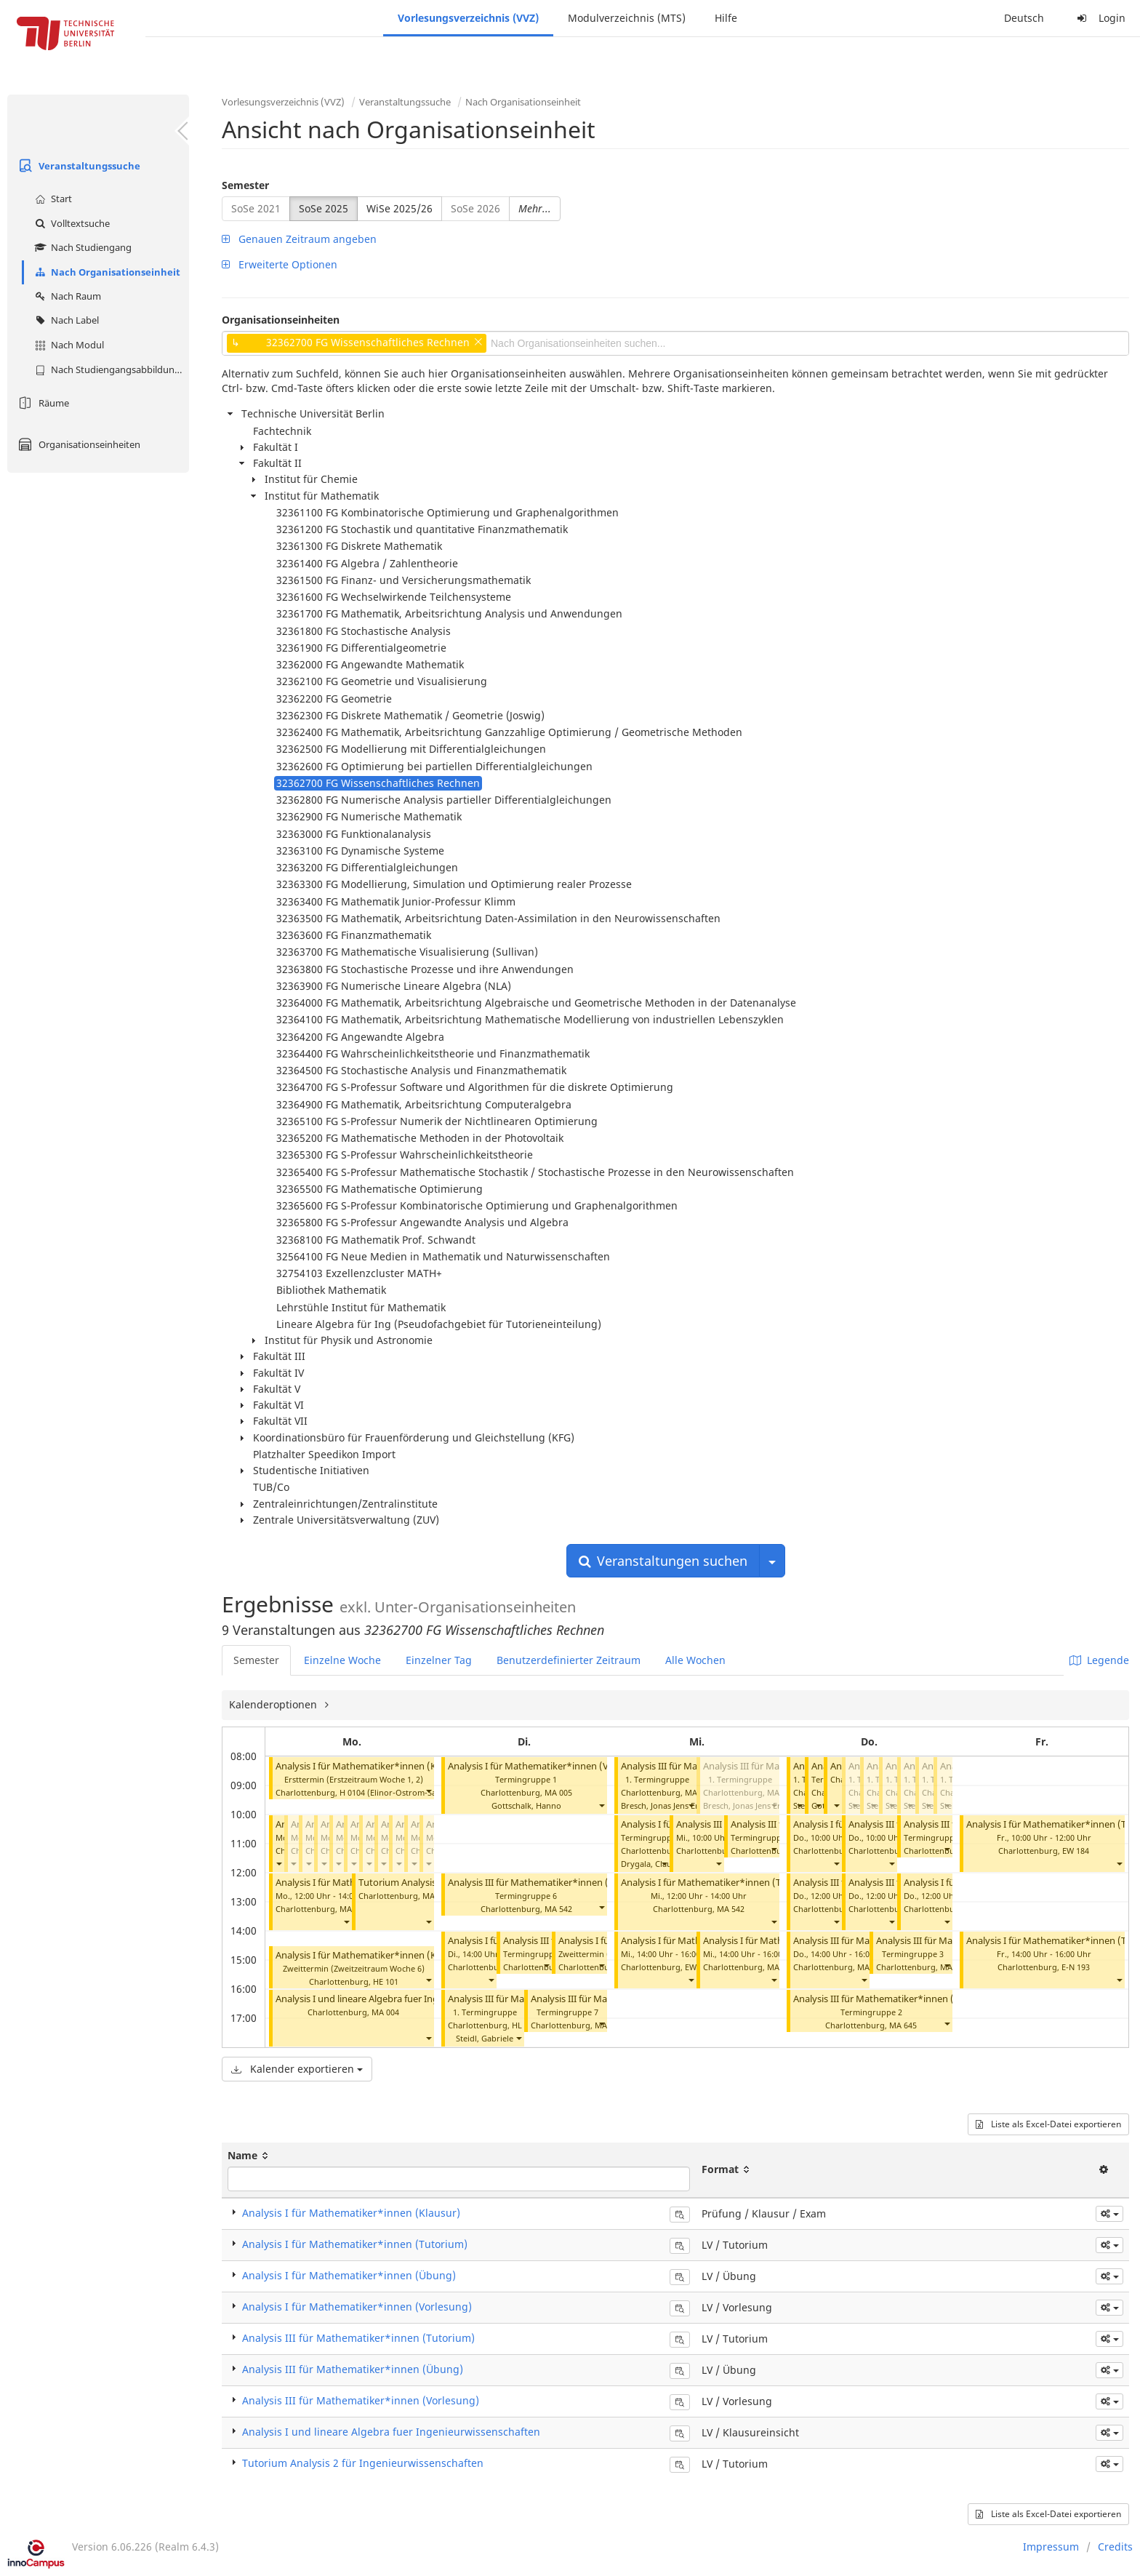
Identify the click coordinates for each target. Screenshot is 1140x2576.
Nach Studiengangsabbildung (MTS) (110, 369)
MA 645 (903, 2025)
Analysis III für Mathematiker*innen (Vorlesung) (360, 2400)
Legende (1099, 1660)
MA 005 (558, 1792)
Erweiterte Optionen (279, 264)
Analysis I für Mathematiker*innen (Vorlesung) (549, 1766)
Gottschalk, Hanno (526, 1805)
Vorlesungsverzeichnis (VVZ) (468, 18)
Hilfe (726, 18)
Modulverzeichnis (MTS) (627, 18)
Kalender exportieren (297, 2069)
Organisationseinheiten (77, 444)
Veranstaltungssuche (77, 165)
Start (51, 198)
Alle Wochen (695, 1660)
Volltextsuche (70, 223)
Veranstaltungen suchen (663, 1560)
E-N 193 (1075, 1966)
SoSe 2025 (323, 208)
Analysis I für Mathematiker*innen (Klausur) (371, 1766)
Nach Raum (66, 296)
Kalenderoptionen (274, 1704)
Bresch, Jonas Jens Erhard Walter (682, 1805)
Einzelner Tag (439, 1660)
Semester (245, 185)
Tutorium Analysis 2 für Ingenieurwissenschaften (362, 2463)
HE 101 (385, 1981)
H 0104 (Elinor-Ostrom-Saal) (393, 1792)
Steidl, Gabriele (484, 2038)
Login (1099, 18)
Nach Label (65, 320)
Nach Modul (67, 344)
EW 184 (1075, 1850)
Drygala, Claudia (652, 1863)
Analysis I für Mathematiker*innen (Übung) (349, 2275)
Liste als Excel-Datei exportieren (1048, 2124)
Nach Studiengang (81, 247)
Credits (1115, 2546)
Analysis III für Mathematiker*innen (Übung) (352, 2369)
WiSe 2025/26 (399, 208)
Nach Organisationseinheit (105, 272)
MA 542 (558, 1908)
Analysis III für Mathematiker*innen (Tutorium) (550, 1882)
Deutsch (1024, 18)
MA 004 (385, 2012)
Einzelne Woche (342, 1660)
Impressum (1051, 2546)
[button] (428, 1791)
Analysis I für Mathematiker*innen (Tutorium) (720, 1882)
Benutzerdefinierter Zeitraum (569, 1660)
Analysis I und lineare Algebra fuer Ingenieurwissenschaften (404, 1999)
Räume (42, 402)
